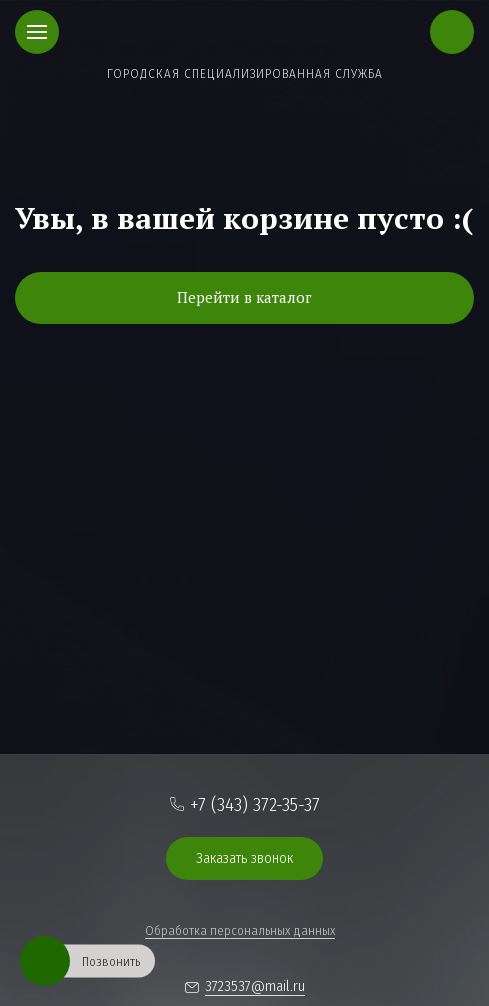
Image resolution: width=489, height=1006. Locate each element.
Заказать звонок (244, 858)
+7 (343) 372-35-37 (255, 804)
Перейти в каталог (244, 297)
